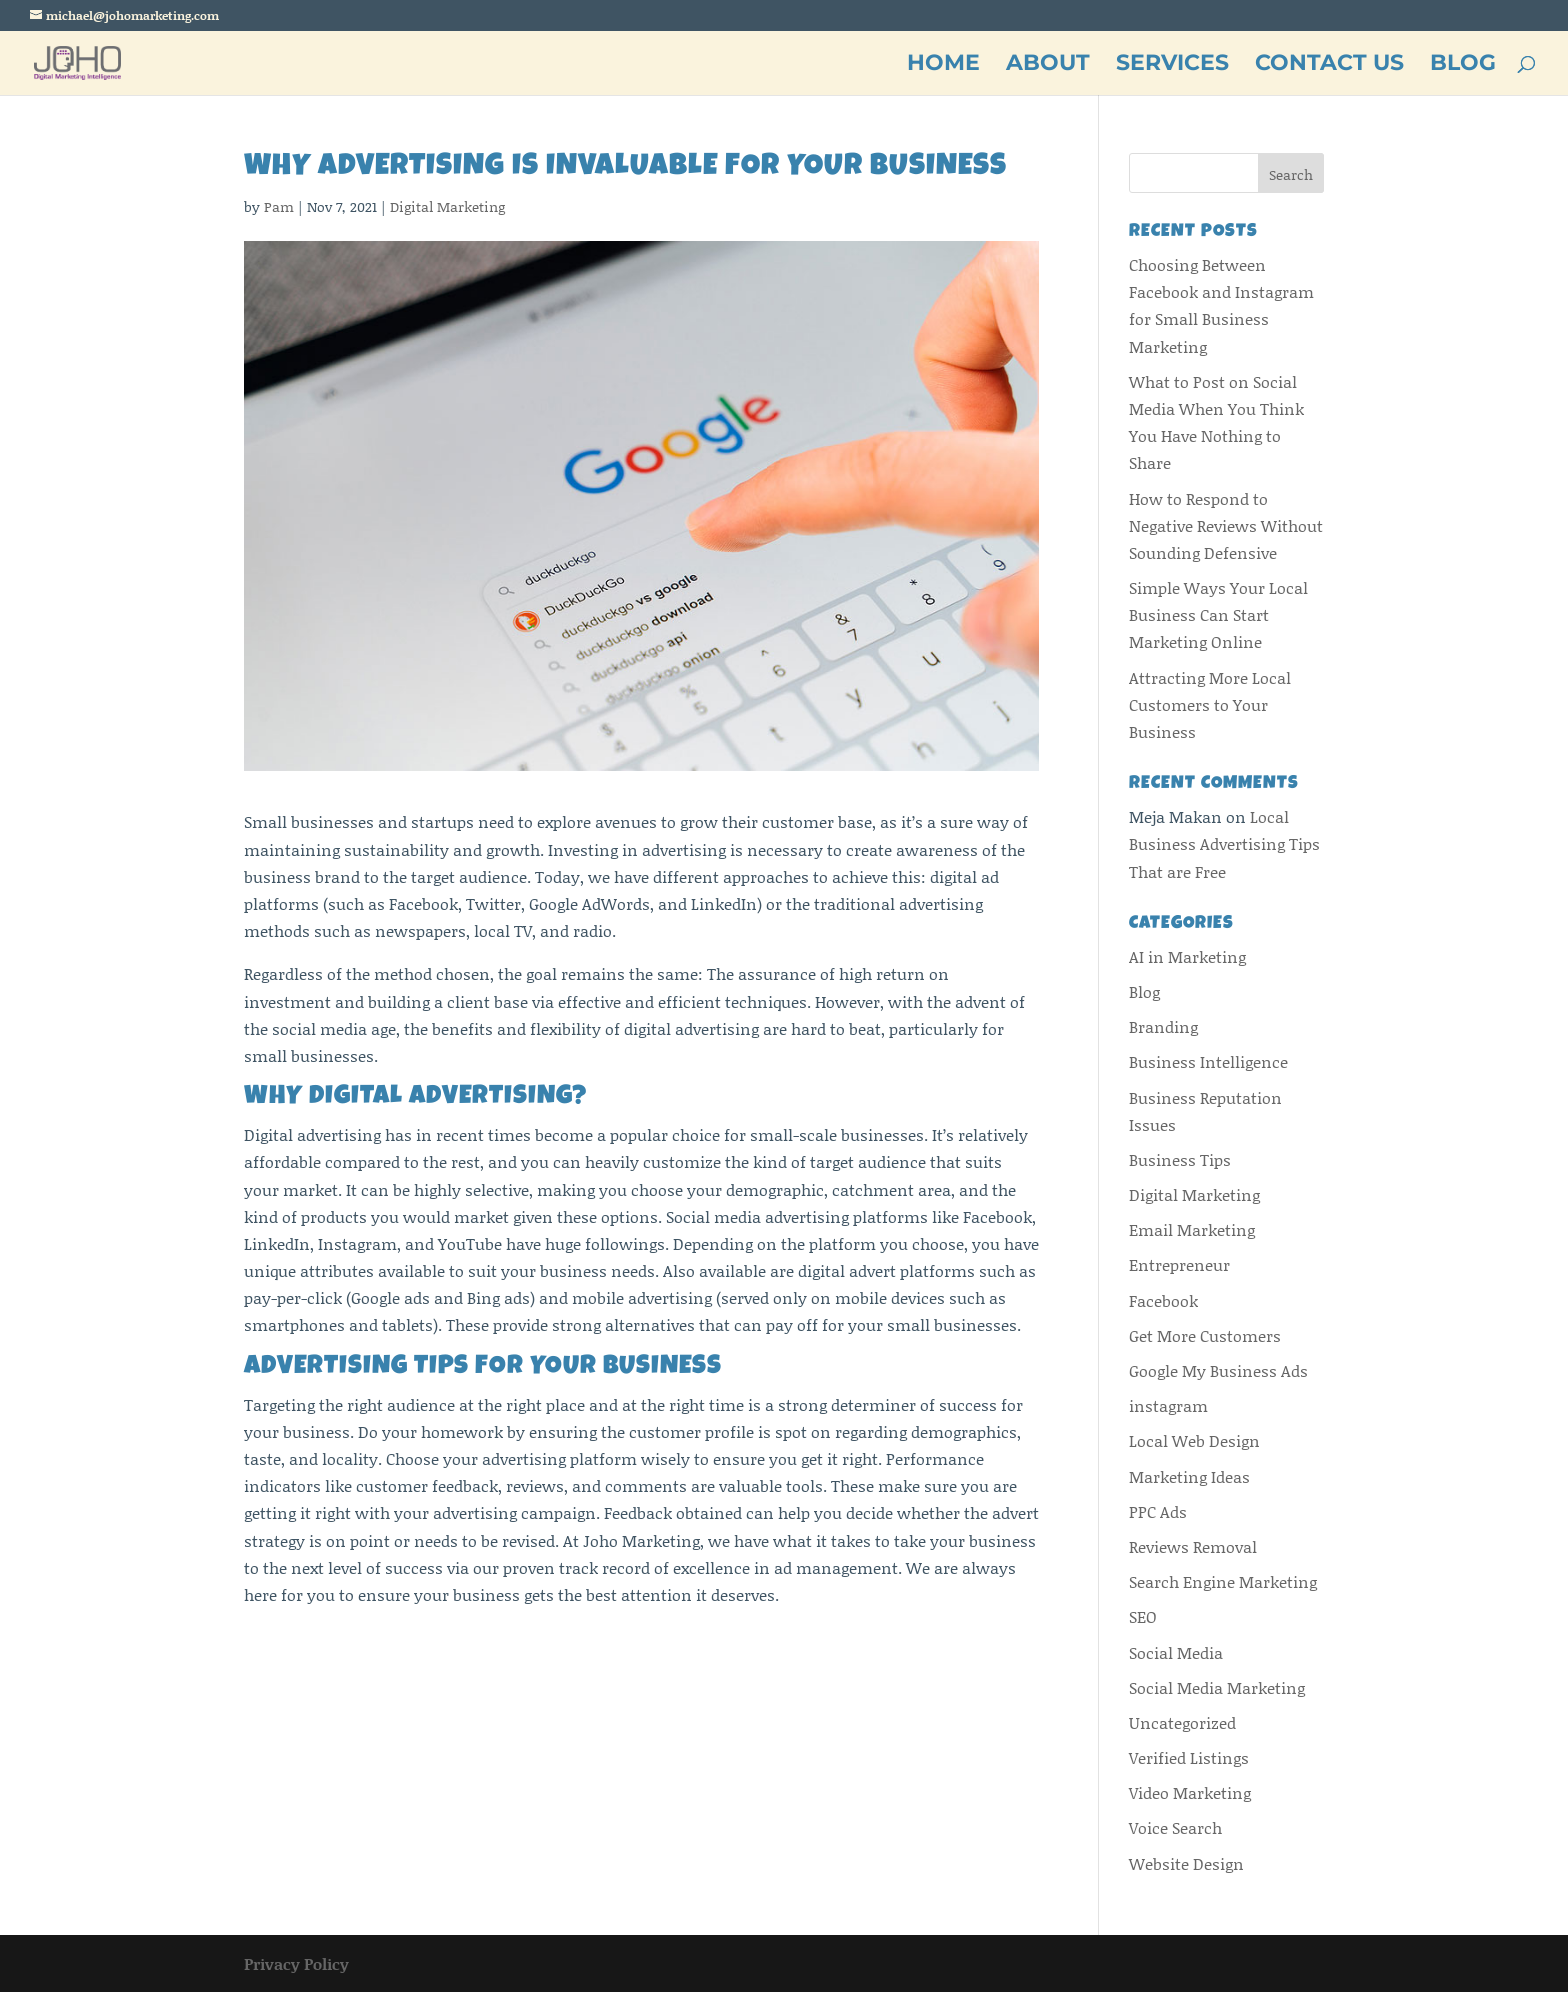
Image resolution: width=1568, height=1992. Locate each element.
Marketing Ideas (1189, 1476)
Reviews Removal (1193, 1546)
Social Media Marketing (1217, 1687)
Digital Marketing (447, 206)
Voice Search (1175, 1827)
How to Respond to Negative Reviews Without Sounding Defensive (1226, 525)
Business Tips (1180, 1159)
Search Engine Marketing (1223, 1581)
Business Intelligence (1208, 1061)
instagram (1168, 1405)
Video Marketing (1190, 1792)
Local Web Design (1194, 1440)
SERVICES (1172, 66)
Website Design (1186, 1863)
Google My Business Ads (1218, 1370)
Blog (1144, 991)
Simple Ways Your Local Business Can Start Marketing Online (1218, 614)
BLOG (1463, 66)
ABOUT (1048, 66)
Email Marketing (1192, 1229)
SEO (1143, 1616)
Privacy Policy (296, 1963)
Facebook (1163, 1300)
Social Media (1176, 1652)
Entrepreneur (1179, 1264)
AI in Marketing (1187, 956)
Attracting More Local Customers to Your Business (1210, 704)
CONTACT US (1329, 66)
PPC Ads (1158, 1511)
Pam (279, 206)
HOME (943, 66)
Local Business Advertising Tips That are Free (1224, 843)
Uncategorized (1182, 1722)
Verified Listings (1189, 1757)
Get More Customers (1205, 1335)
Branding (1163, 1026)
